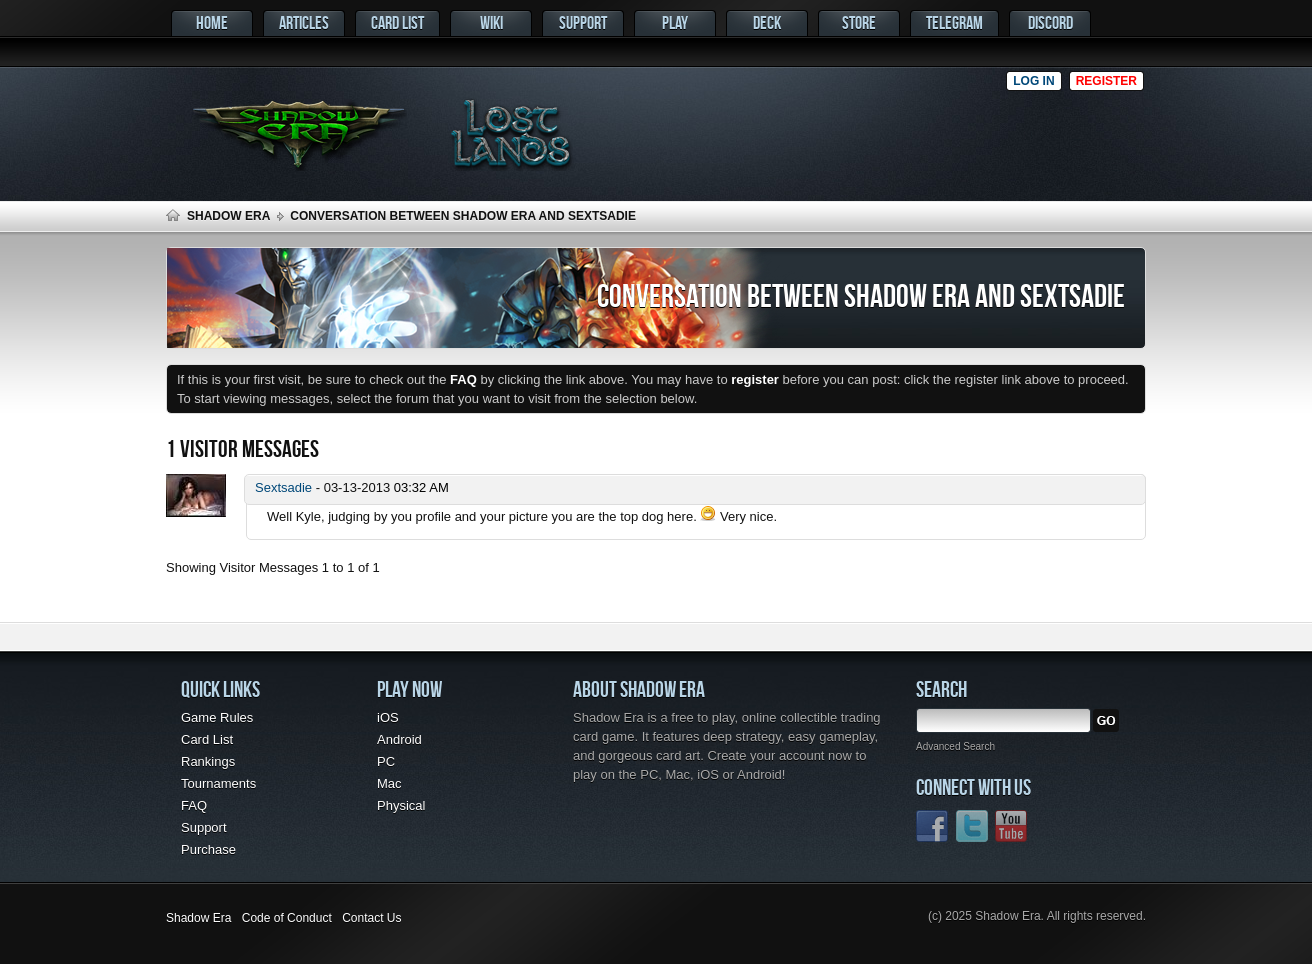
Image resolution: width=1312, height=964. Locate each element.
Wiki (491, 22)
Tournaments (218, 783)
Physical (401, 805)
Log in (1033, 81)
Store (859, 22)
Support (583, 22)
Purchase (208, 849)
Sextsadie (283, 487)
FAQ (194, 805)
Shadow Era (228, 216)
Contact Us (371, 918)
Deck (767, 22)
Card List (397, 22)
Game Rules (217, 717)
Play (675, 22)
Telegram (954, 22)
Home (212, 22)
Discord (1050, 22)
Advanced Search (955, 746)
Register (1106, 81)
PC (386, 761)
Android (399, 739)
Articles (304, 22)
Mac (389, 783)
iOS (388, 717)
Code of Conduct (287, 918)
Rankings (208, 761)
